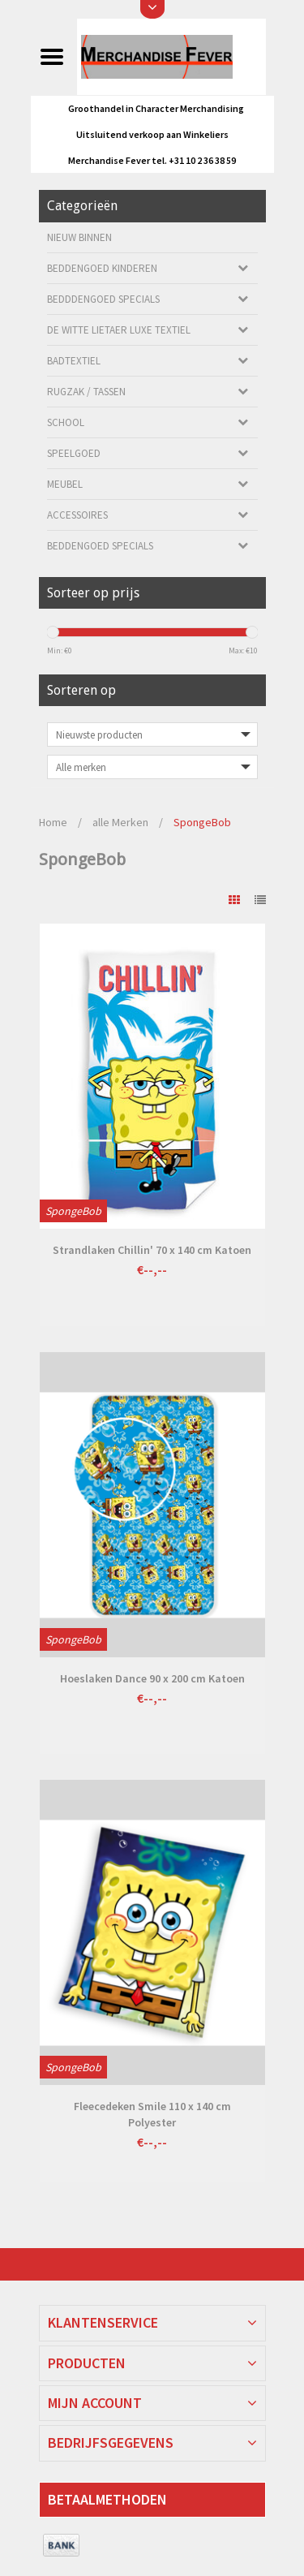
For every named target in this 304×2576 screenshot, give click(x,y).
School (65, 422)
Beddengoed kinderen (102, 268)
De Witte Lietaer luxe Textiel (119, 330)
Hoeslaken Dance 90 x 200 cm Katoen (152, 1678)
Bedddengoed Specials (103, 299)
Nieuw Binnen (79, 237)
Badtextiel (74, 361)
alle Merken (120, 822)
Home (53, 822)
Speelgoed (74, 453)
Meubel (65, 484)
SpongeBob (202, 822)
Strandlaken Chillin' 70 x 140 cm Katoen (152, 1250)
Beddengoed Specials (100, 546)
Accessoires (77, 515)
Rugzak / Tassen (86, 391)
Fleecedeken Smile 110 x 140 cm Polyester (152, 2114)
